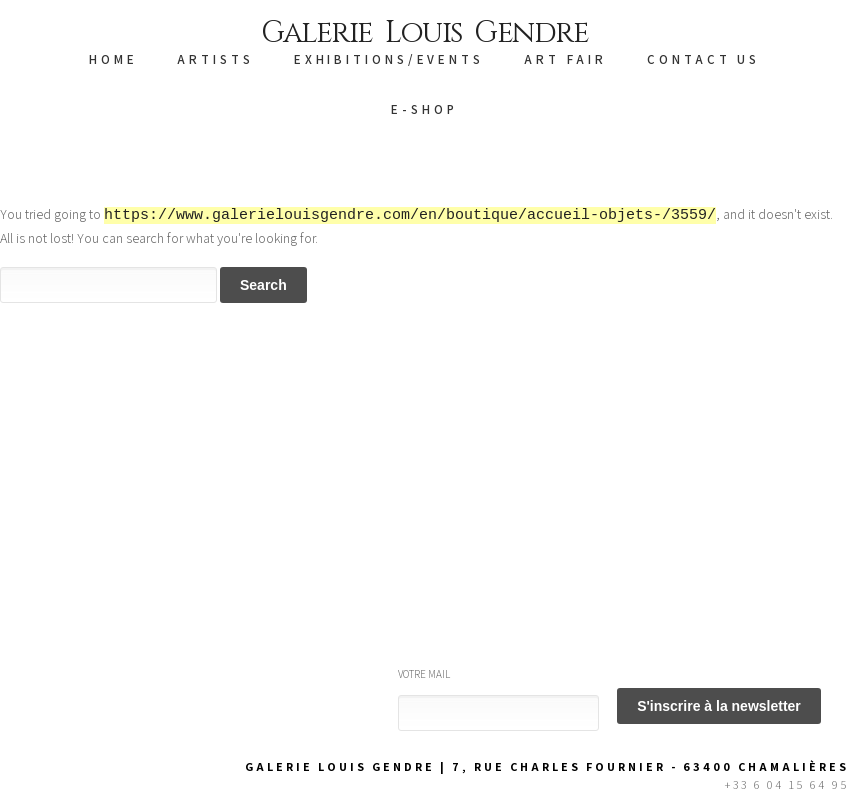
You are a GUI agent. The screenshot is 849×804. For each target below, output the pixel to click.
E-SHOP (424, 109)
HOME (113, 59)
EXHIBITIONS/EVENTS (389, 59)
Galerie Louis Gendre (424, 33)
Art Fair (565, 59)
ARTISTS (215, 59)
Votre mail (424, 674)
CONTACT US (703, 59)
